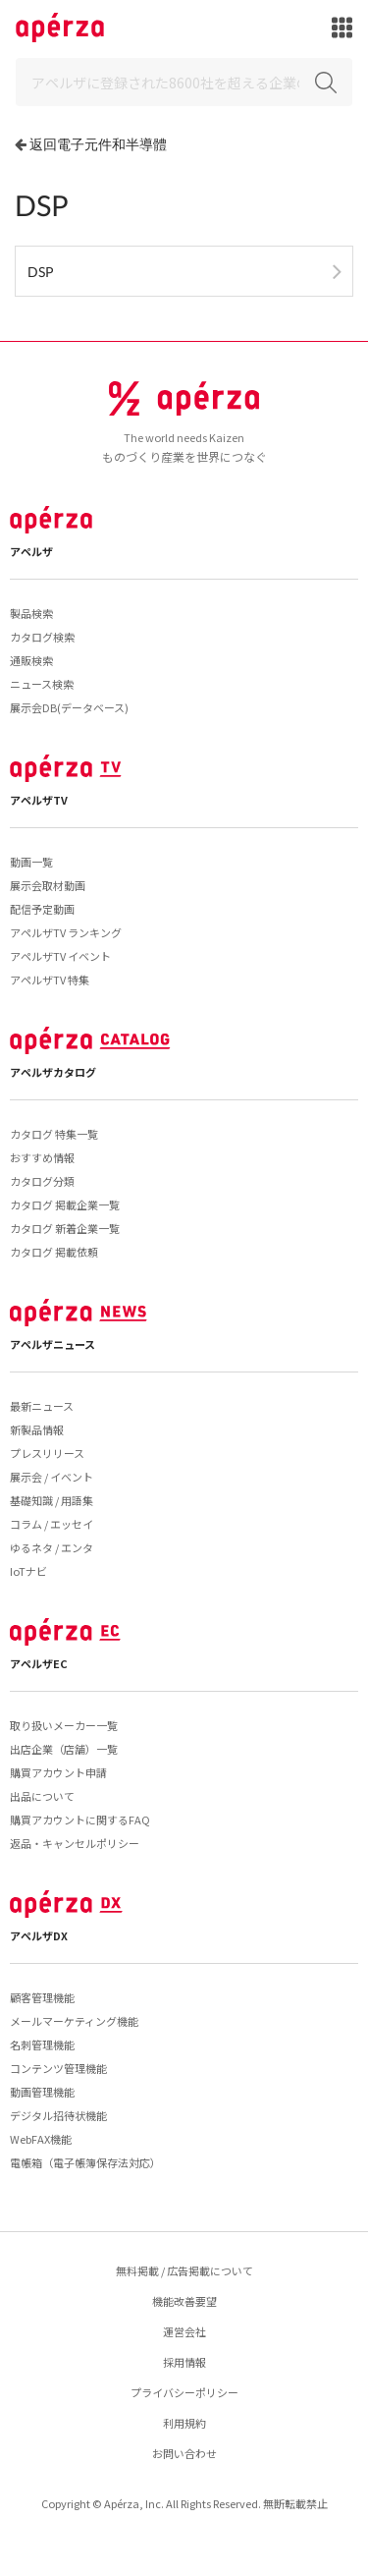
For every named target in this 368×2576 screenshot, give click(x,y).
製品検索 (31, 613)
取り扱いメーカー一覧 (64, 1725)
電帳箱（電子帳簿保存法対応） (85, 2162)
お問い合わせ (184, 2453)
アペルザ (31, 551)
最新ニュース (42, 1406)
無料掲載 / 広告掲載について (184, 2270)
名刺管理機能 (42, 2044)
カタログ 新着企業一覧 (65, 1228)
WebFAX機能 (41, 2139)
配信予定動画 (42, 909)
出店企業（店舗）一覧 (64, 1749)
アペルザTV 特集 (49, 979)
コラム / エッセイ (51, 1524)
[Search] (184, 82)
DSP (40, 271)
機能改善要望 (184, 2301)
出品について (42, 1796)
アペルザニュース (52, 1344)
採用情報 (184, 2362)
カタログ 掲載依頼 (54, 1252)
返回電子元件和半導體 (98, 144)
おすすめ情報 (42, 1157)
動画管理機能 (42, 2092)
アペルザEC (39, 1663)
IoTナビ (28, 1571)
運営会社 (184, 2331)
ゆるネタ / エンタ (51, 1547)
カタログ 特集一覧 (54, 1134)
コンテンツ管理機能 (58, 2068)
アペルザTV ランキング (66, 932)
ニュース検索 (42, 684)
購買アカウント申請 (58, 1772)
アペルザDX (39, 1935)
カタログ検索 (42, 636)
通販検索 (31, 660)
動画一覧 (31, 861)
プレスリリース (47, 1453)
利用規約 (184, 2423)
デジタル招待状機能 (58, 2115)
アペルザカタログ (53, 1072)
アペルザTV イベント (60, 956)
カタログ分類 (42, 1181)
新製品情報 (37, 1429)
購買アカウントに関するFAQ (80, 1819)
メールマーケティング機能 (74, 2021)
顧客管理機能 (42, 1997)
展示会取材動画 (47, 885)
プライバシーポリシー (184, 2392)
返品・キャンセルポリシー (74, 1843)
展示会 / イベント (51, 1476)
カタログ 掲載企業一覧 (65, 1204)
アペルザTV (39, 800)
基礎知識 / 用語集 (51, 1500)
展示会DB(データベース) (69, 707)
